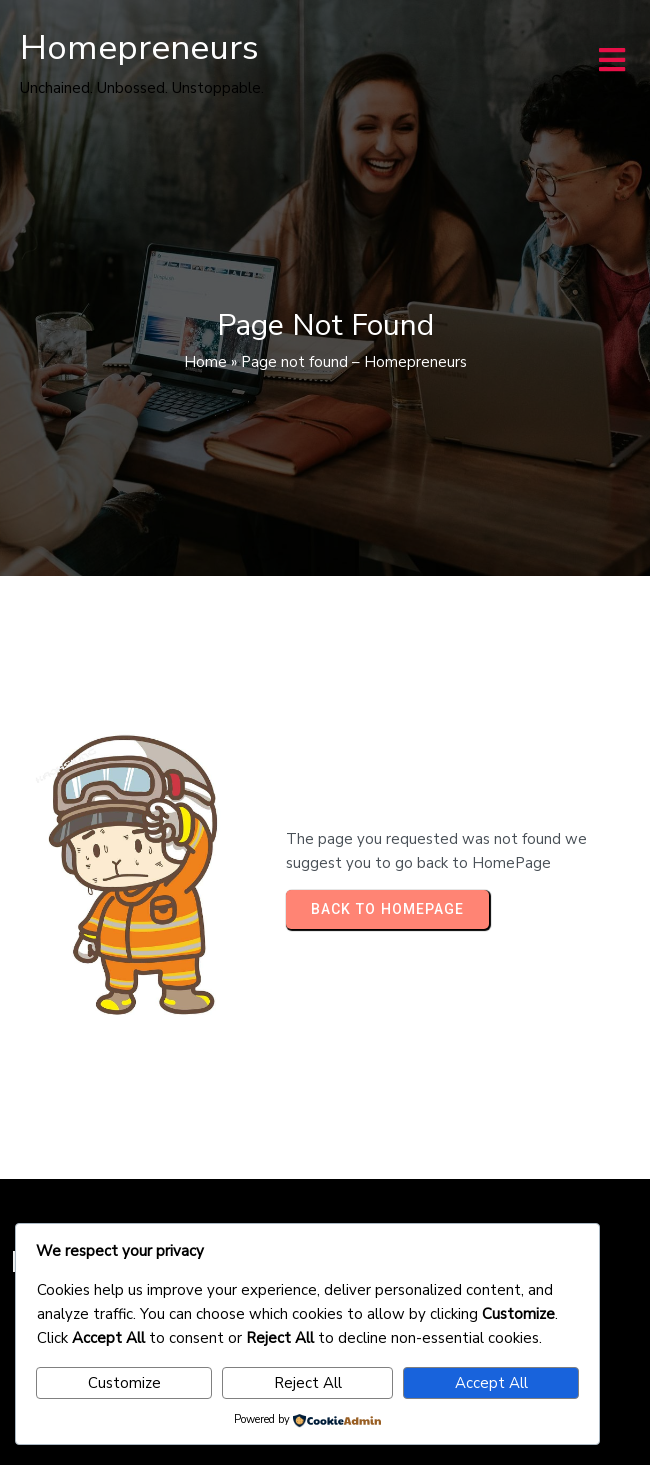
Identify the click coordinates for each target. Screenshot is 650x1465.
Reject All (308, 1383)
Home (205, 362)
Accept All (491, 1383)
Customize (124, 1383)
